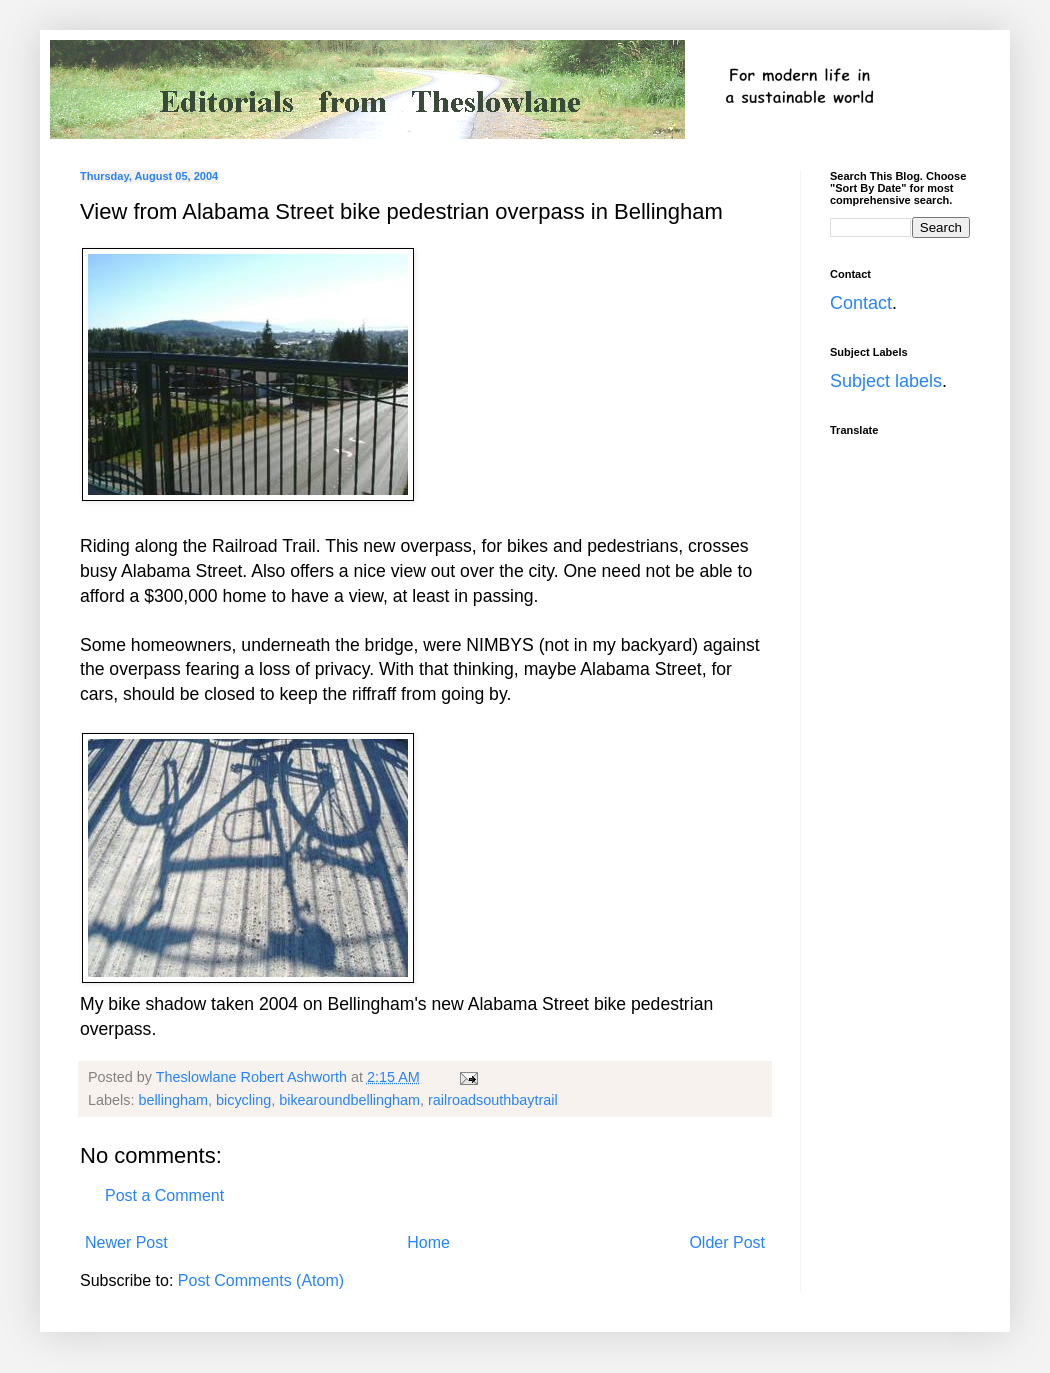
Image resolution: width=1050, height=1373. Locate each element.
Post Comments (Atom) (261, 1280)
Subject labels (886, 381)
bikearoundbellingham (349, 1100)
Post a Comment (164, 1195)
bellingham (173, 1100)
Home (428, 1242)
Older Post (727, 1242)
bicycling (243, 1100)
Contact (861, 303)
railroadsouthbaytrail (493, 1100)
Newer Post (126, 1242)
